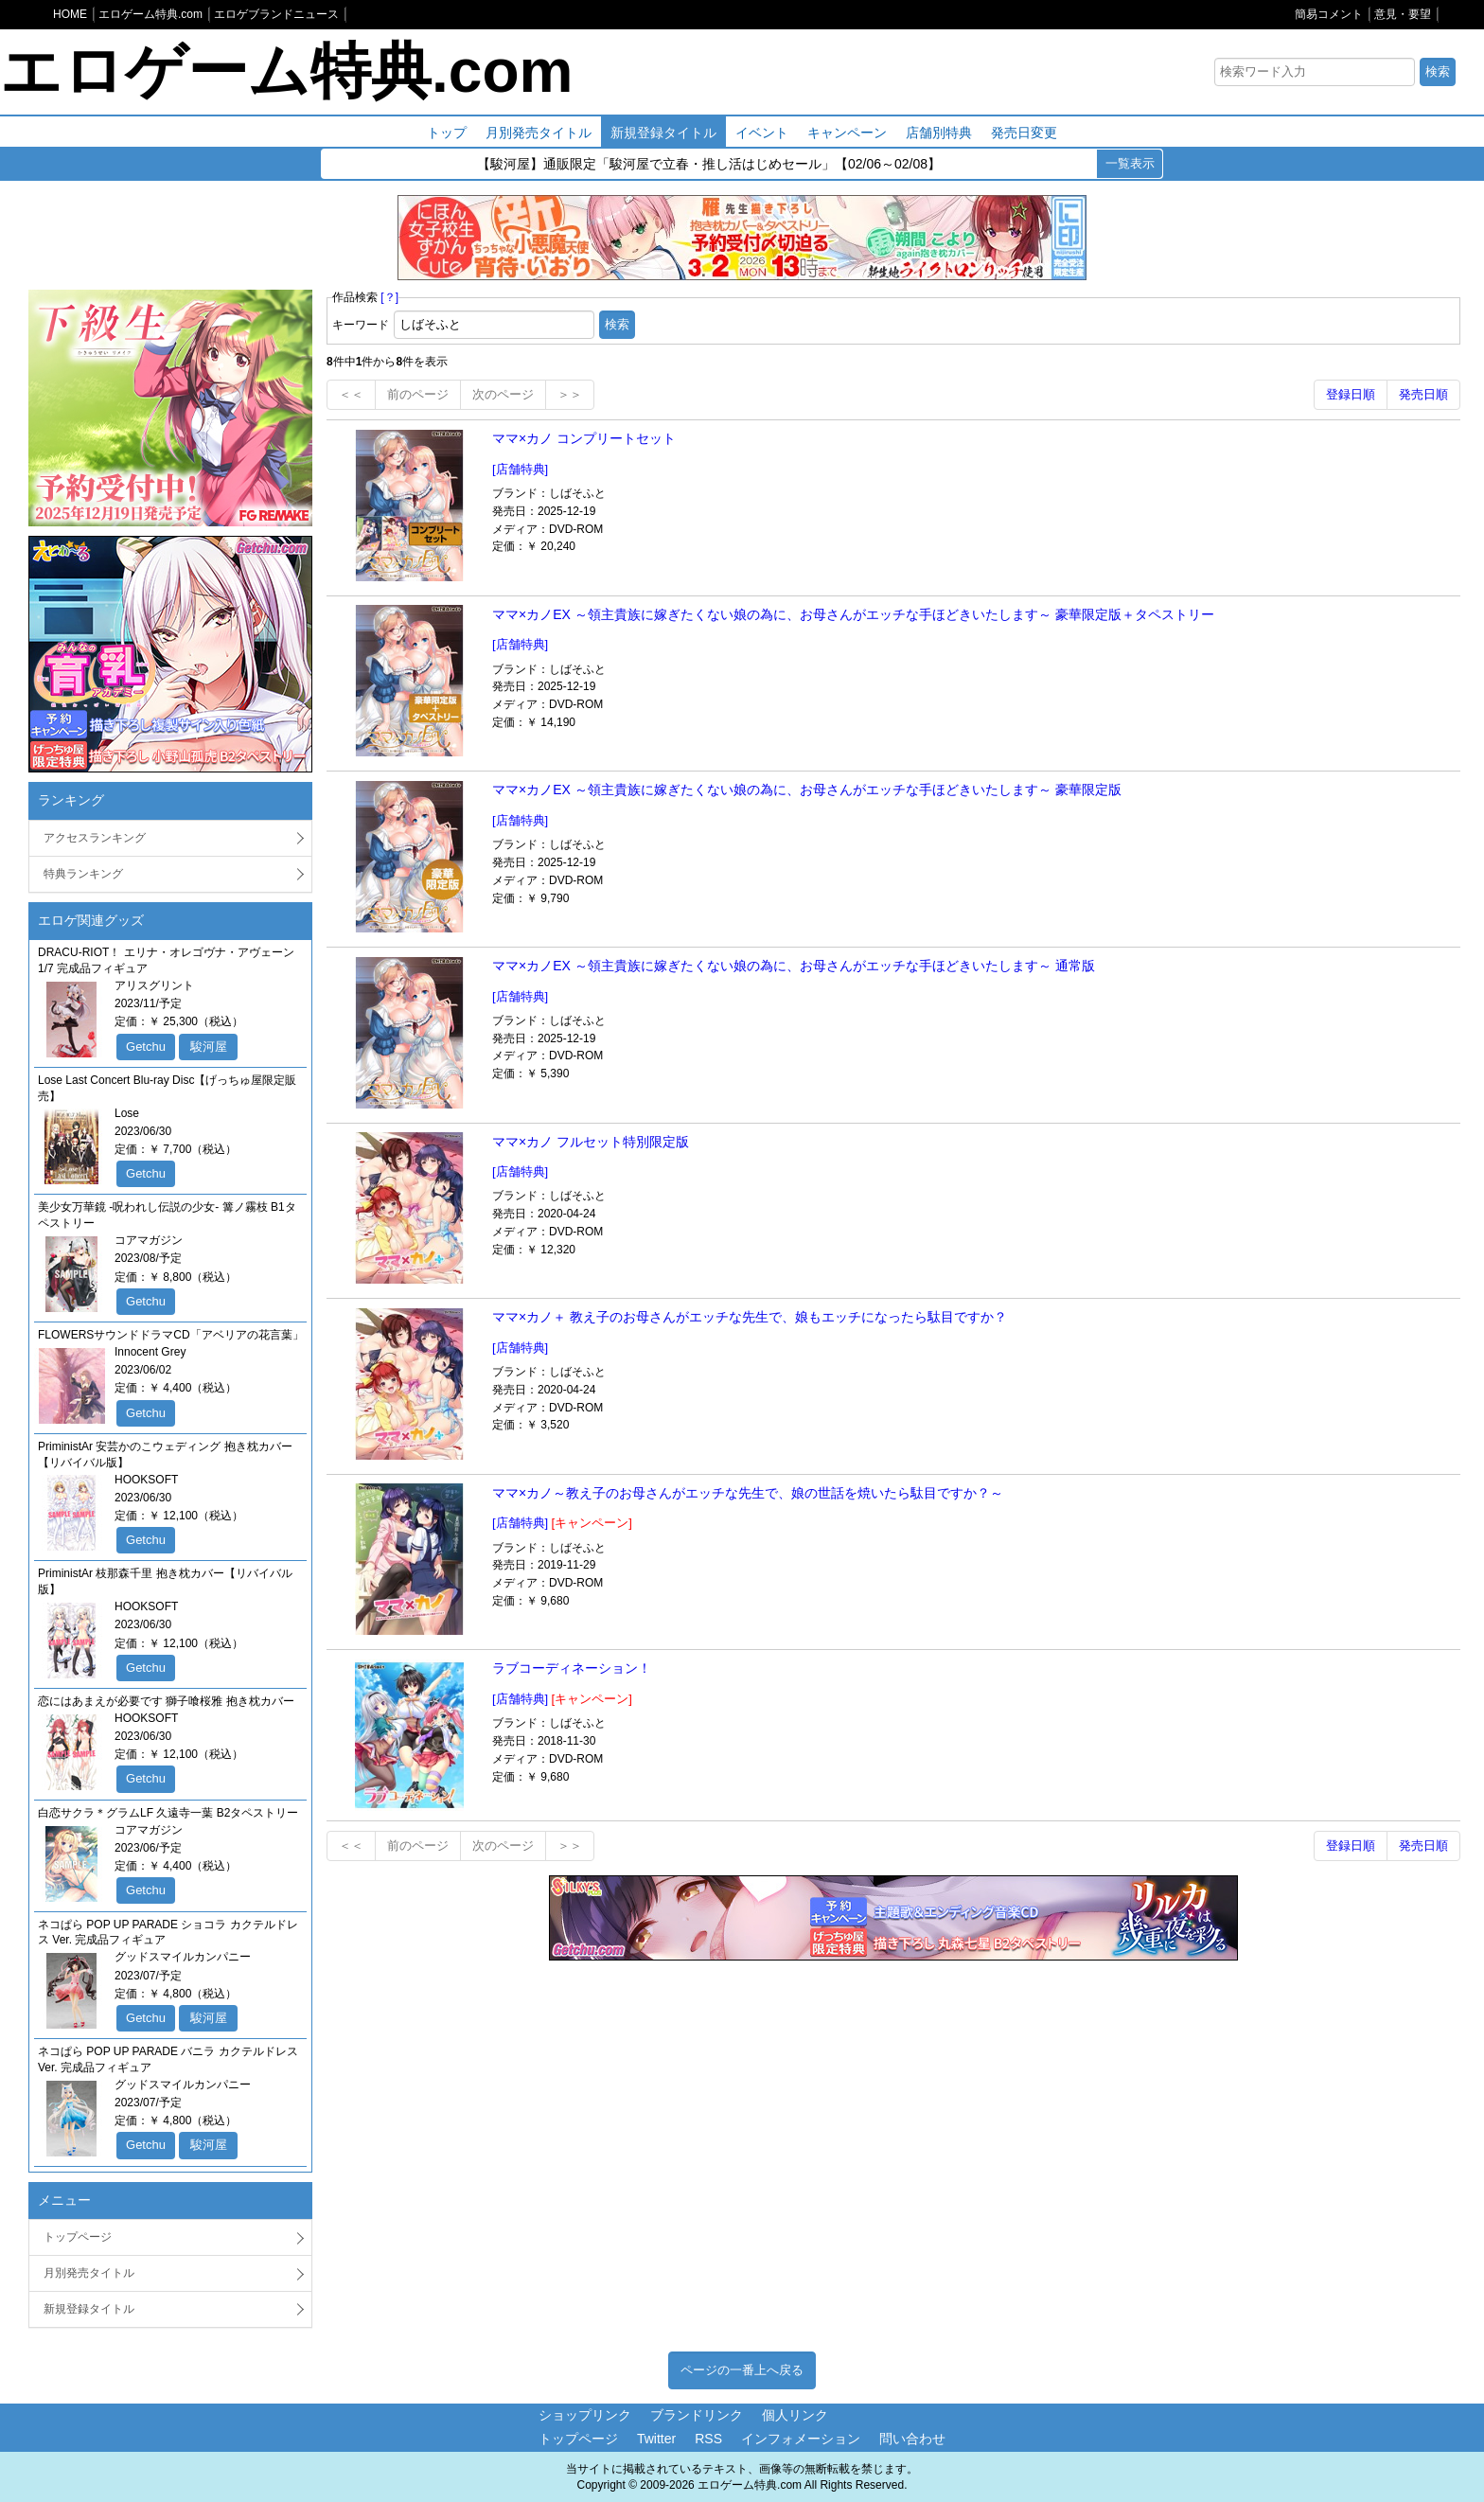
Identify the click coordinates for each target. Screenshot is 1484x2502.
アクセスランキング (95, 837)
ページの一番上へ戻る (742, 2370)
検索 (1437, 71)
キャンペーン (847, 132)
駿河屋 (208, 1046)
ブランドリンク (696, 2414)
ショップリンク (585, 2414)
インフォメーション (800, 2438)
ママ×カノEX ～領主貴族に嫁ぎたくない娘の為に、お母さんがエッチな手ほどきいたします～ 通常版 (793, 965)
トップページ (78, 2237)
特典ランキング (83, 873)
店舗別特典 (939, 132)
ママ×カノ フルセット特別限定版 (590, 1141)
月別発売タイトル (539, 132)
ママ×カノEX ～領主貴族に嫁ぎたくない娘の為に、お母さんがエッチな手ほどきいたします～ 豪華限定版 (807, 789)
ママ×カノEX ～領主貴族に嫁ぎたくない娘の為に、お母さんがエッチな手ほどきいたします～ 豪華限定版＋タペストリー (853, 614)
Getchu (146, 1046)
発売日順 (1423, 394)
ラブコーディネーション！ (571, 1668)
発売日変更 (1024, 132)
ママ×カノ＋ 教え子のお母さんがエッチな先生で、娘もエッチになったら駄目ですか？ (749, 1316)
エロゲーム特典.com (286, 71)
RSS (708, 2438)
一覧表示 (1130, 163)
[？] (389, 297)
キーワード (360, 324)
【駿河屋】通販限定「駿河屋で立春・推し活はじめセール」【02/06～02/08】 (709, 165)
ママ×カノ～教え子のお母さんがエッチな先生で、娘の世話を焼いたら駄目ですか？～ (747, 1492)
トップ (447, 132)
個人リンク (795, 2414)
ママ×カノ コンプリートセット (584, 438)
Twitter (656, 2438)
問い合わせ (912, 2438)
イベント (761, 132)
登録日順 (1350, 394)
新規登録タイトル (663, 132)
